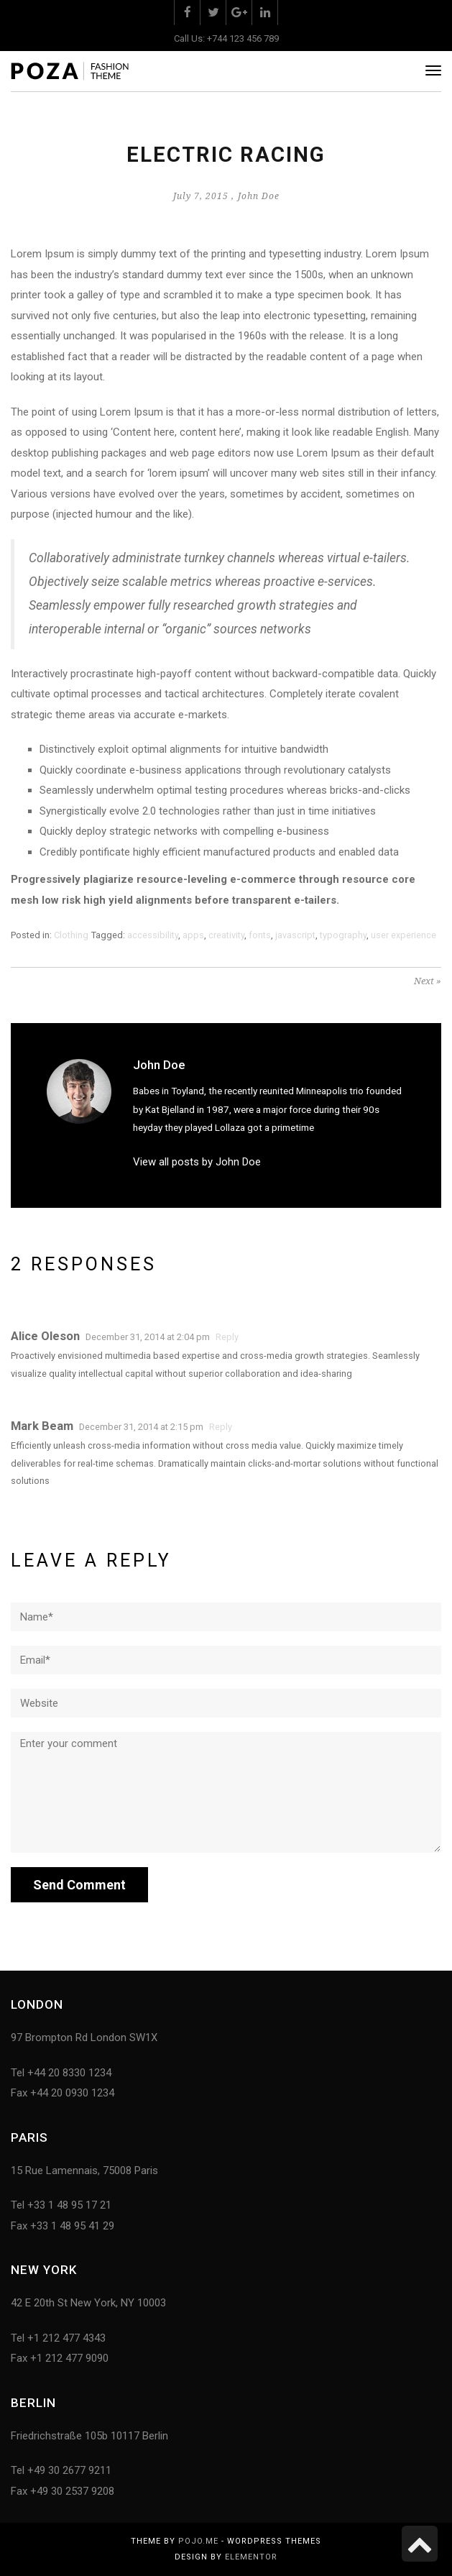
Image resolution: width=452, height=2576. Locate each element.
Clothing (71, 935)
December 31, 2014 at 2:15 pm (141, 1426)
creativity (226, 935)
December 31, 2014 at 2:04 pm (148, 1336)
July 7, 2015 (201, 196)
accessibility (152, 935)
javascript (295, 935)
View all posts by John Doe (197, 1161)
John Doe (259, 196)
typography (343, 935)
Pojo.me (198, 2541)
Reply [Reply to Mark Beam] (220, 1426)
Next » (427, 981)
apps (193, 935)
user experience (403, 935)
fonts (260, 935)
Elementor (251, 2557)
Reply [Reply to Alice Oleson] (227, 1336)
